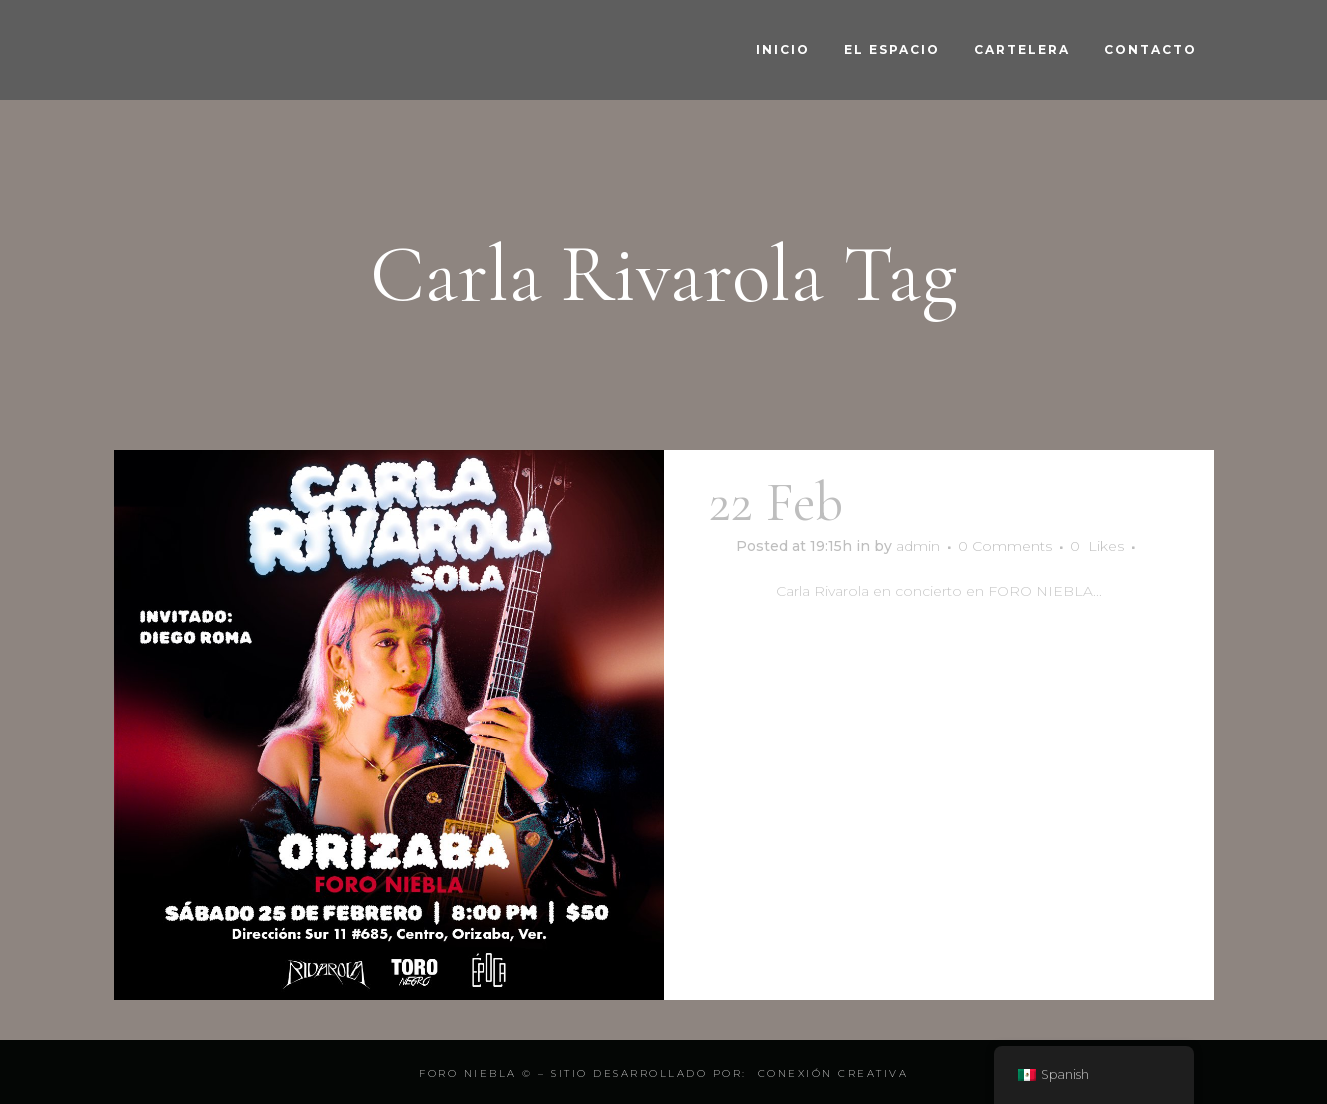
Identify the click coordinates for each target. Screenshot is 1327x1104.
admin (918, 546)
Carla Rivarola (1012, 502)
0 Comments (1005, 546)
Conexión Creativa (833, 1073)
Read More (938, 649)
